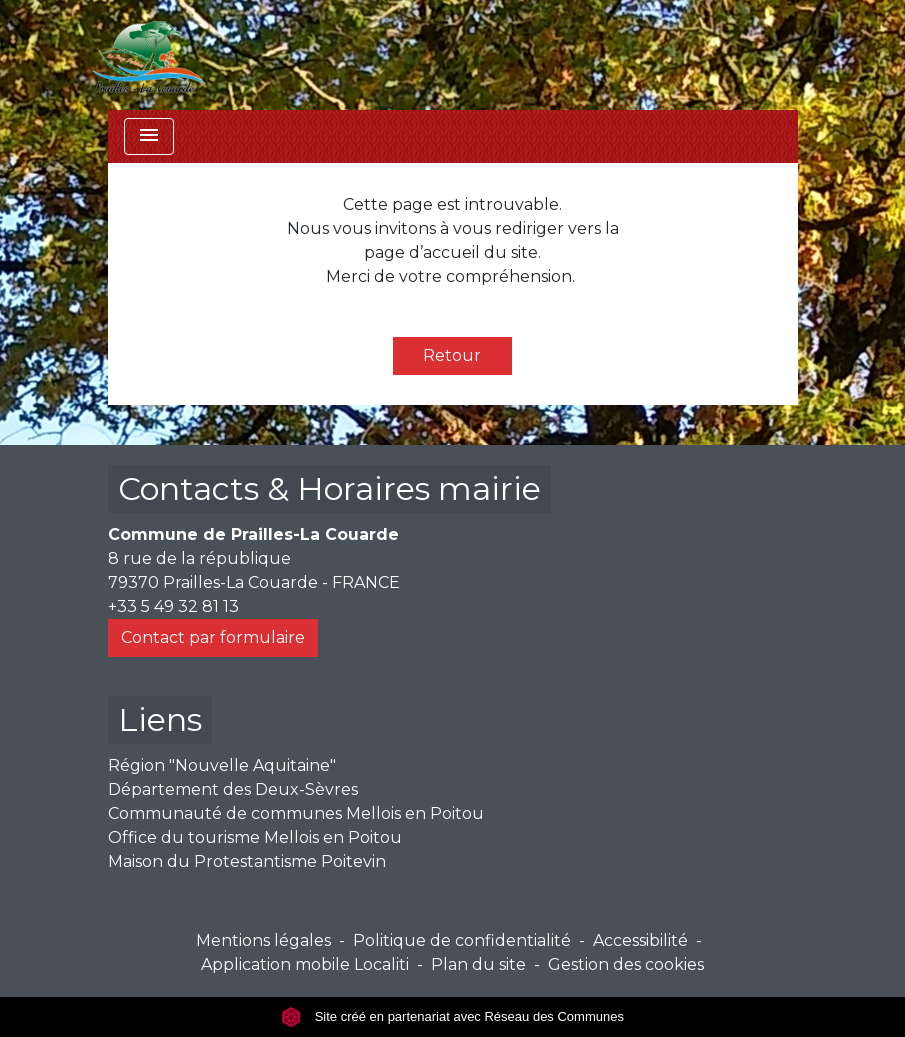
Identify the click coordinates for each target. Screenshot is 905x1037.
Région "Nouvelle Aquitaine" (222, 765)
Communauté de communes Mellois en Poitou (296, 813)
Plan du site (478, 964)
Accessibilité (640, 940)
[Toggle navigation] (149, 136)
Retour (452, 355)
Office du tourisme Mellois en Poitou (255, 837)
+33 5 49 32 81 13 (173, 606)
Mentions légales (263, 940)
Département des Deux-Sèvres (233, 789)
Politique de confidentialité (462, 940)
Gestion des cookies (626, 964)
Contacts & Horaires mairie (329, 488)
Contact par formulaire (213, 637)
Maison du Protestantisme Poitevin (247, 861)
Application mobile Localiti (305, 964)
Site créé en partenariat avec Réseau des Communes (452, 1016)
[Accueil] (150, 55)
